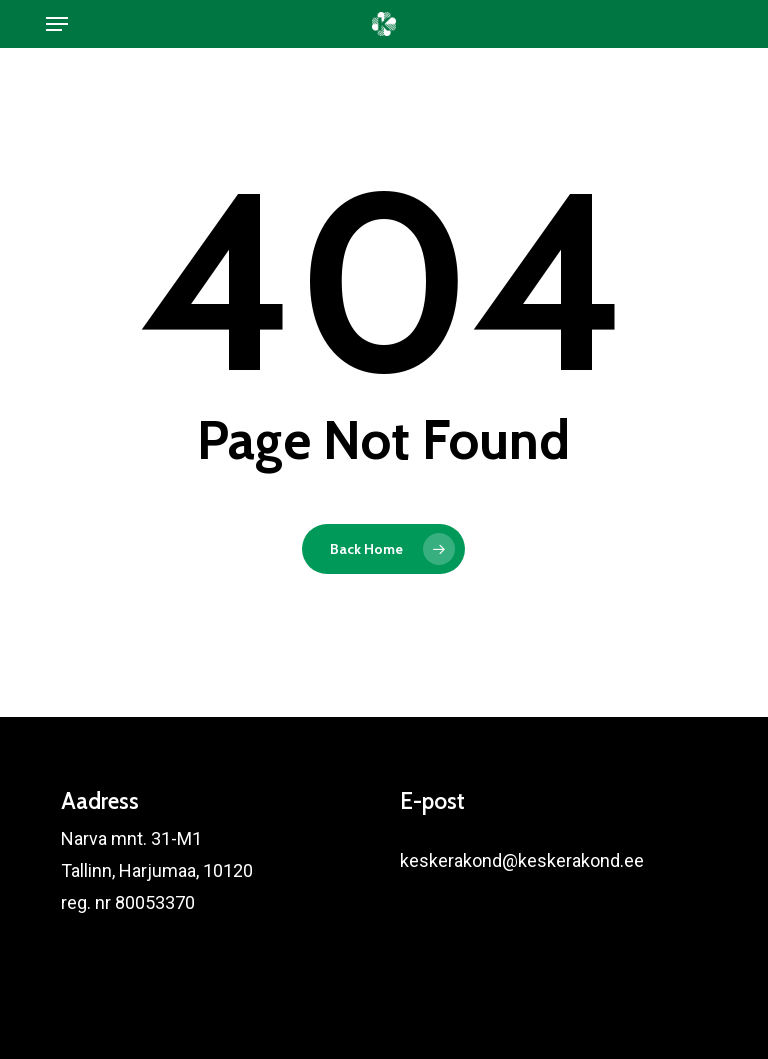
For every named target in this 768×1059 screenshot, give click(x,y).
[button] (57, 24)
